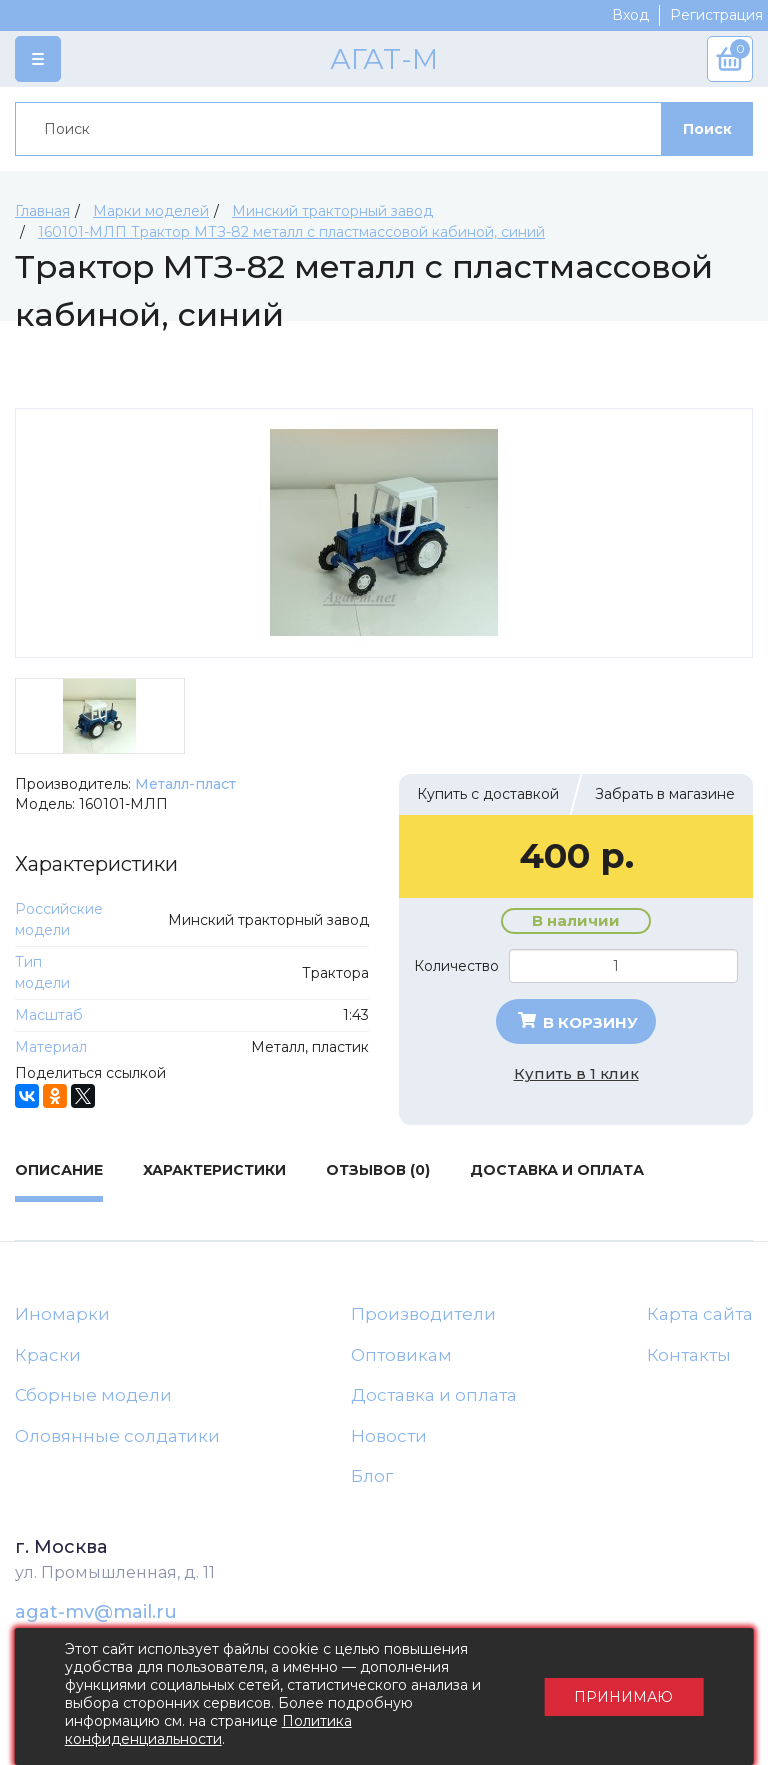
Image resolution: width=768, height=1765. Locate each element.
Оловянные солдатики (117, 1436)
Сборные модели (93, 1395)
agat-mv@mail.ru (96, 1612)
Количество (456, 966)
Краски (48, 1355)
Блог (372, 1476)
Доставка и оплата (434, 1395)
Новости (389, 1436)
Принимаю (623, 1697)
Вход (630, 15)
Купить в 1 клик (576, 1073)
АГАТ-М (384, 59)
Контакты (689, 1355)
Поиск (707, 129)
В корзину (576, 1022)
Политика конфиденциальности (208, 1730)
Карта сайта (700, 1314)
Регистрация (716, 15)
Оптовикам (401, 1355)
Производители (423, 1314)
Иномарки (62, 1314)
